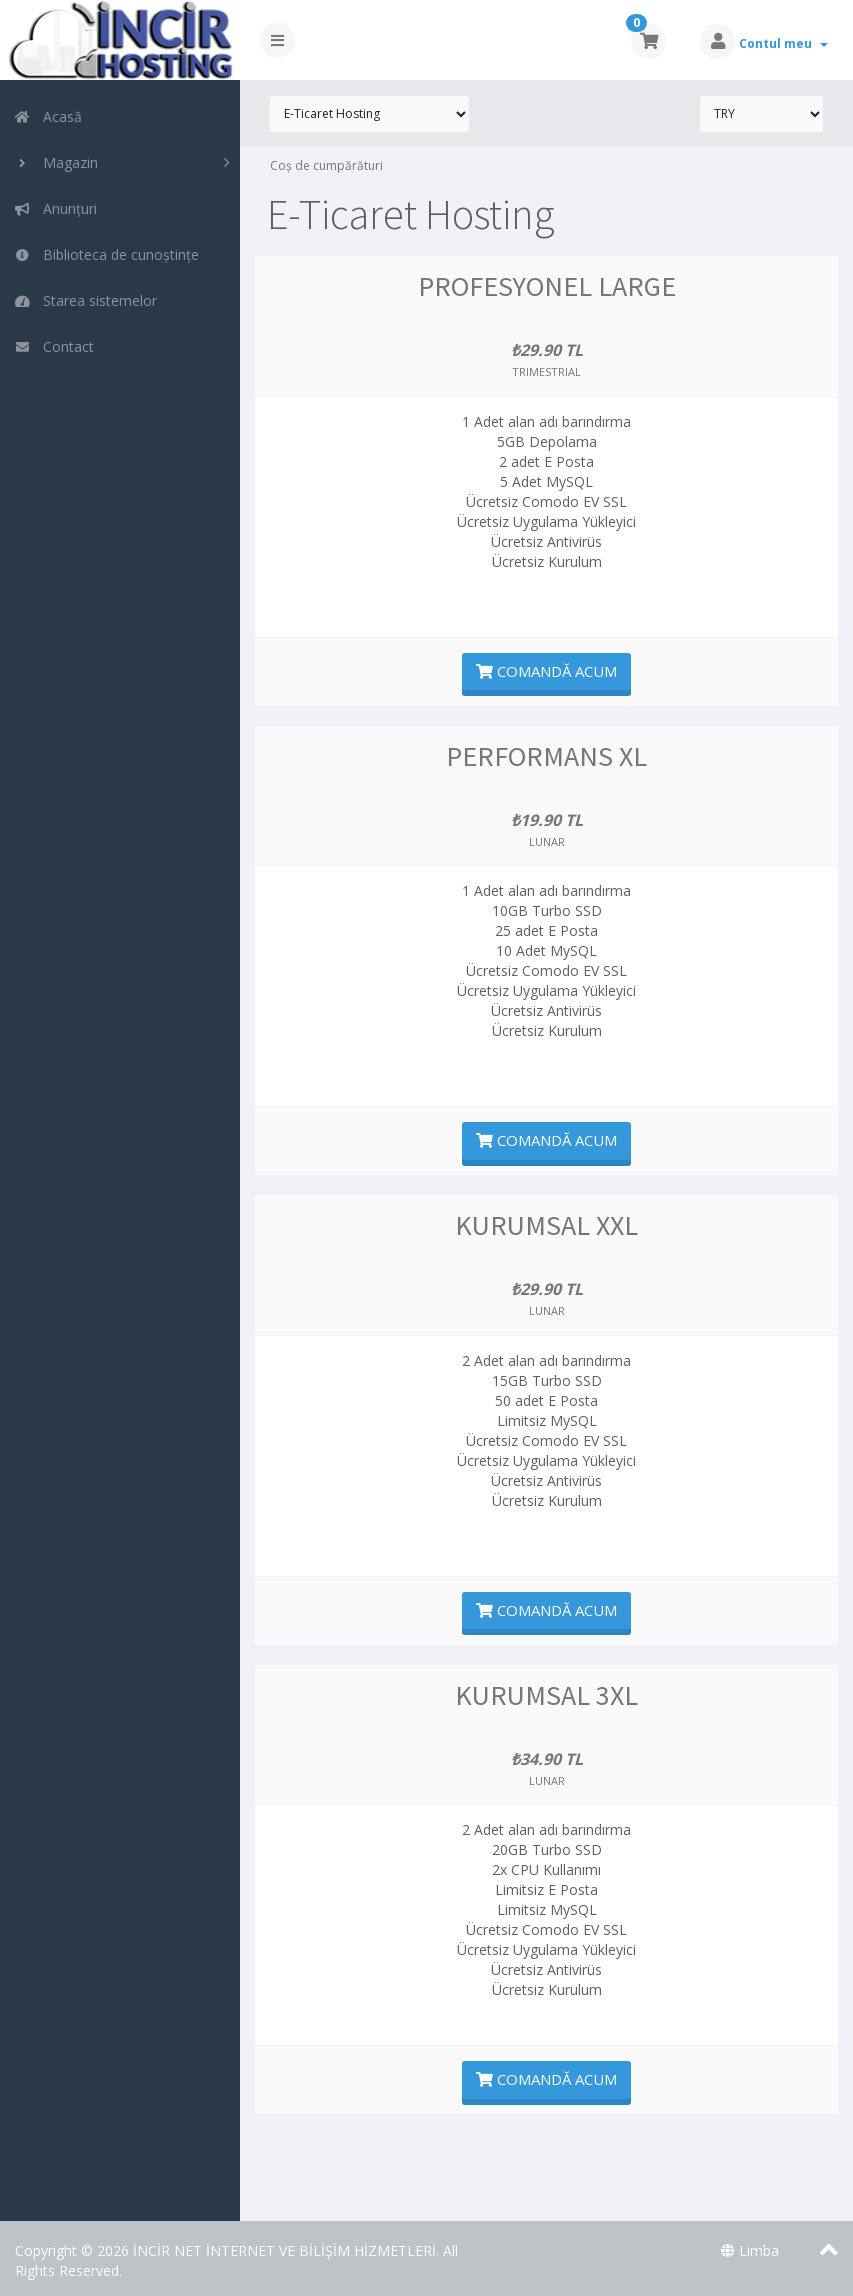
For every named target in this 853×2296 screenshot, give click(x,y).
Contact (54, 346)
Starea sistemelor (85, 300)
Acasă (48, 116)
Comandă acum (546, 671)
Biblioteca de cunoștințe (106, 254)
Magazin (56, 162)
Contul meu (783, 43)
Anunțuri (55, 208)
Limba (750, 2250)
